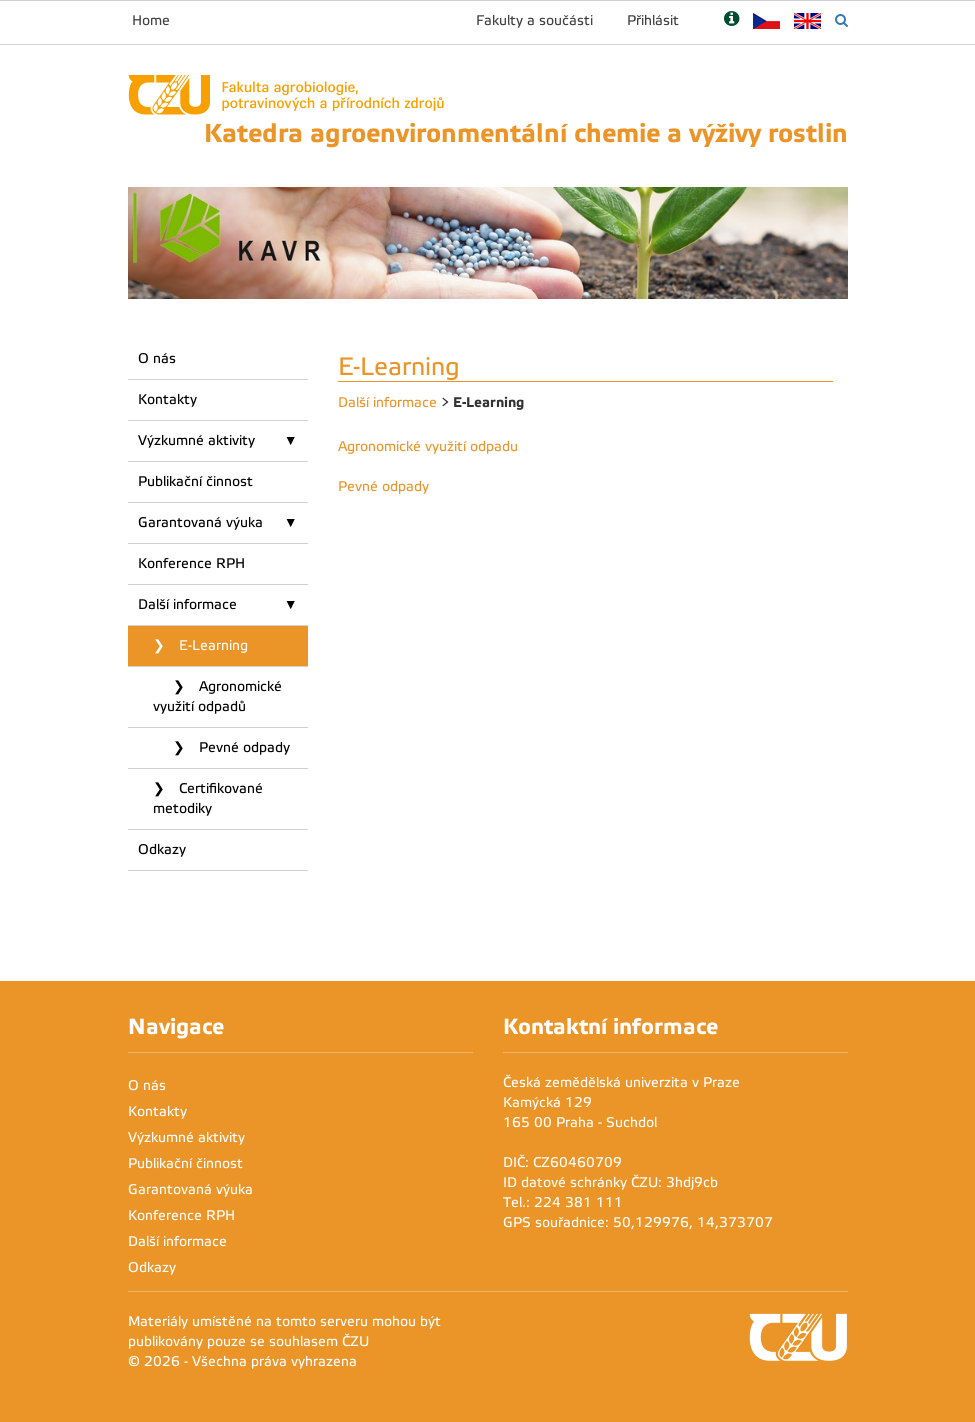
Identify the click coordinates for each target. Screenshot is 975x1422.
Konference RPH (191, 563)
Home (151, 20)
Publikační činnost (195, 481)
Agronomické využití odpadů (217, 696)
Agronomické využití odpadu (428, 446)
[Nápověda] (731, 20)
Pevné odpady (242, 747)
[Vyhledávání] (841, 20)
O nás (157, 358)
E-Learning (211, 645)
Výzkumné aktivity (196, 440)
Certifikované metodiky (208, 798)
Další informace (187, 604)
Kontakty (167, 399)
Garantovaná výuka (200, 522)
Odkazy (162, 849)
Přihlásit (653, 20)
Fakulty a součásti (534, 20)
